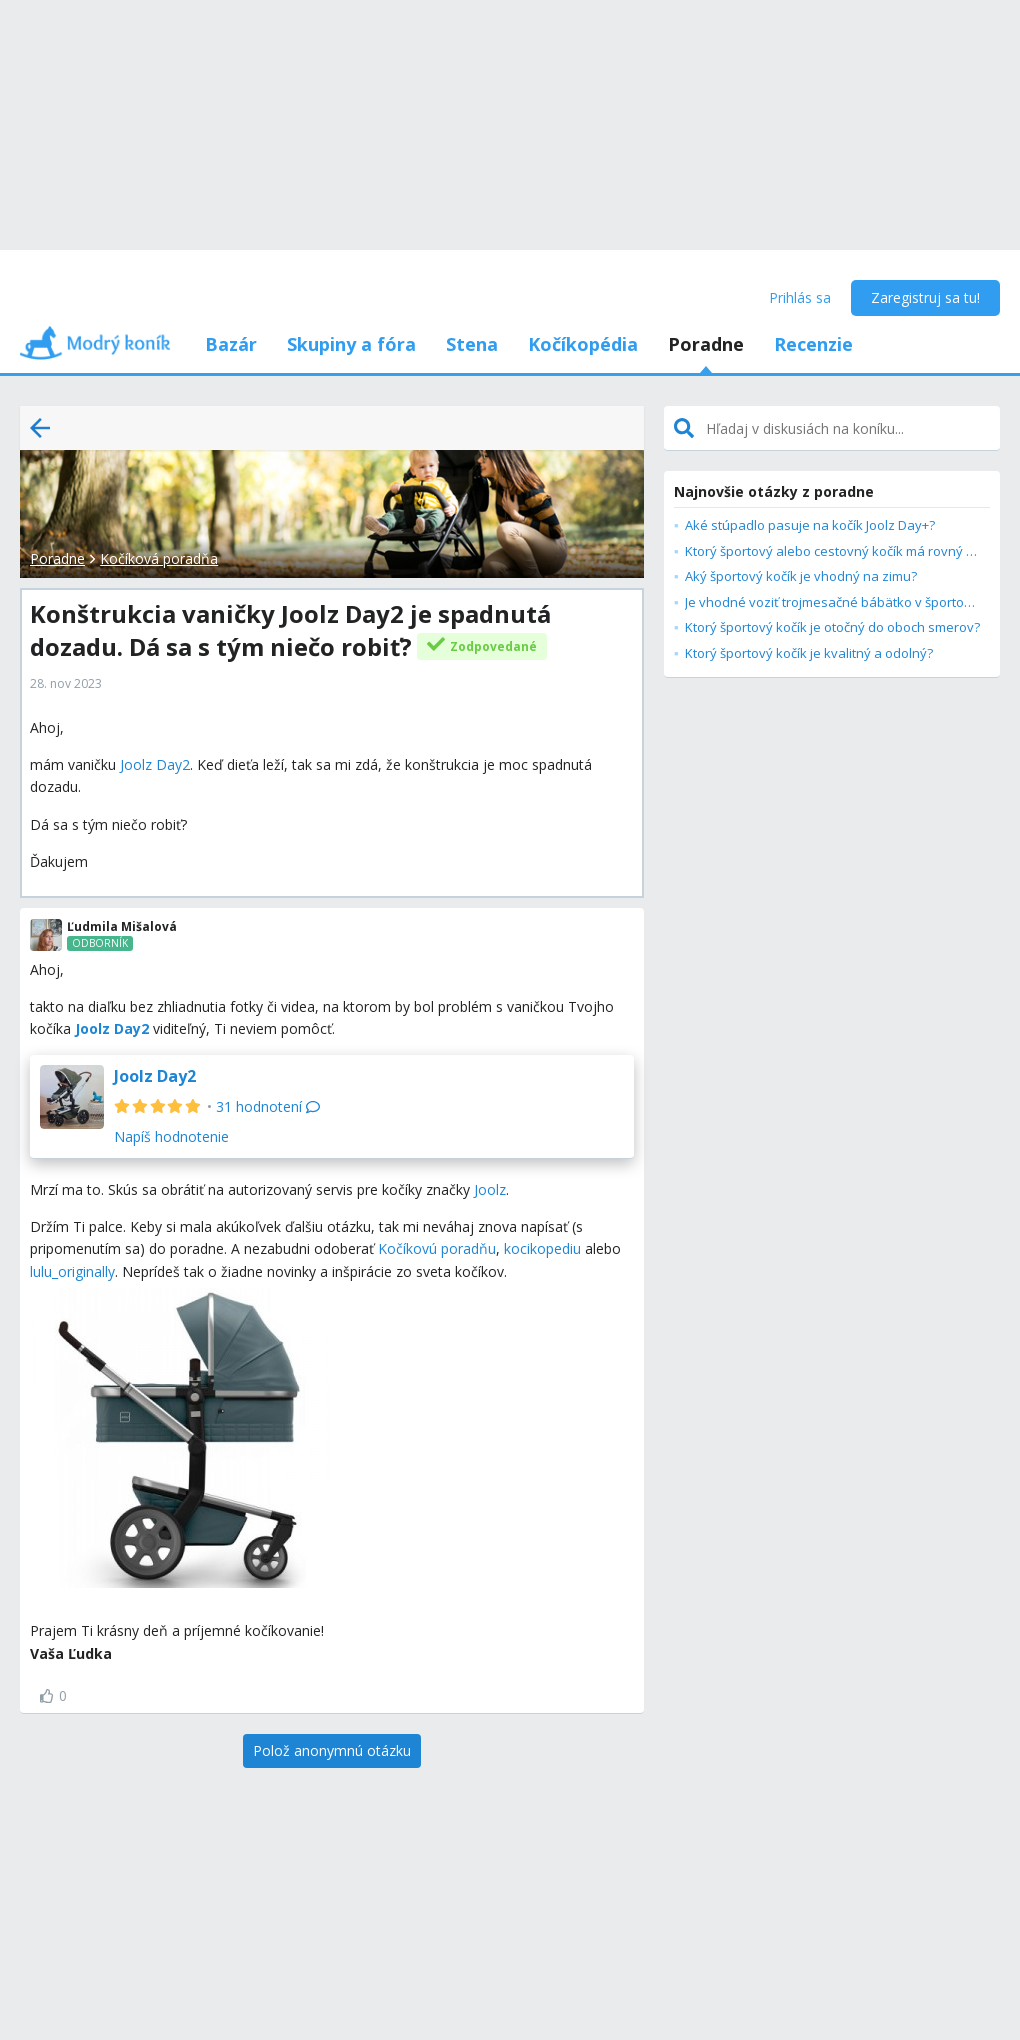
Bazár (231, 344)
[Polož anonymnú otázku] (332, 1751)
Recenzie (813, 344)
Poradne (706, 344)
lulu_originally (72, 1271)
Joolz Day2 (155, 764)
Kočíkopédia (583, 344)
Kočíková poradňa (159, 558)
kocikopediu (542, 1248)
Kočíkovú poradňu (437, 1248)
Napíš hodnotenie (171, 1136)
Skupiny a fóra (351, 344)
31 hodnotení (268, 1106)
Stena (472, 344)
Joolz (490, 1189)
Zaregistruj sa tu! (925, 297)
